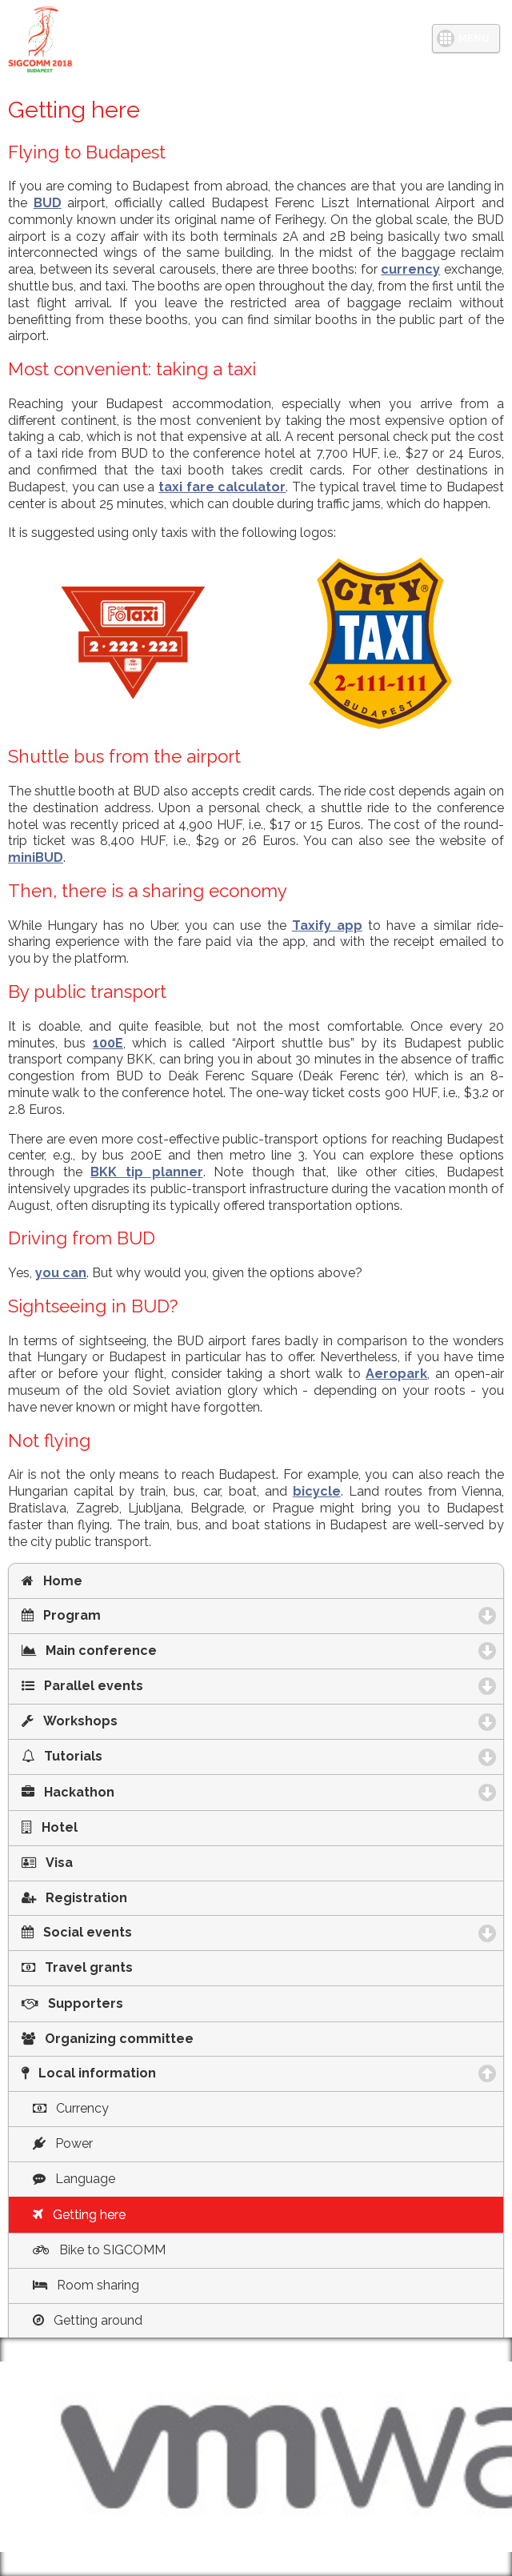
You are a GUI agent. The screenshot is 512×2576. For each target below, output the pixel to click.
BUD (48, 202)
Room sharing (86, 2285)
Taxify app (327, 925)
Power (63, 2143)
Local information (175, 2073)
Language (74, 2178)
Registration (74, 1897)
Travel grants (77, 1967)
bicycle (317, 1491)
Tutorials (144, 1756)
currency (410, 269)
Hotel (50, 1827)
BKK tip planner (146, 1172)
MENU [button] (474, 38)
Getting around (87, 2320)
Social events (159, 1932)
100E (108, 1043)
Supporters (72, 2003)
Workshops (152, 1721)
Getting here (79, 2214)
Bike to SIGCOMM (99, 2250)
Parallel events (164, 1685)
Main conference (171, 1650)
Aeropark (396, 1373)
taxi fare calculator (222, 487)
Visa (47, 1862)
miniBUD (35, 857)
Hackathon (150, 1792)
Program (143, 1615)
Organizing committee (108, 2038)
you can (60, 1272)
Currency (71, 2108)
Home (52, 1580)
